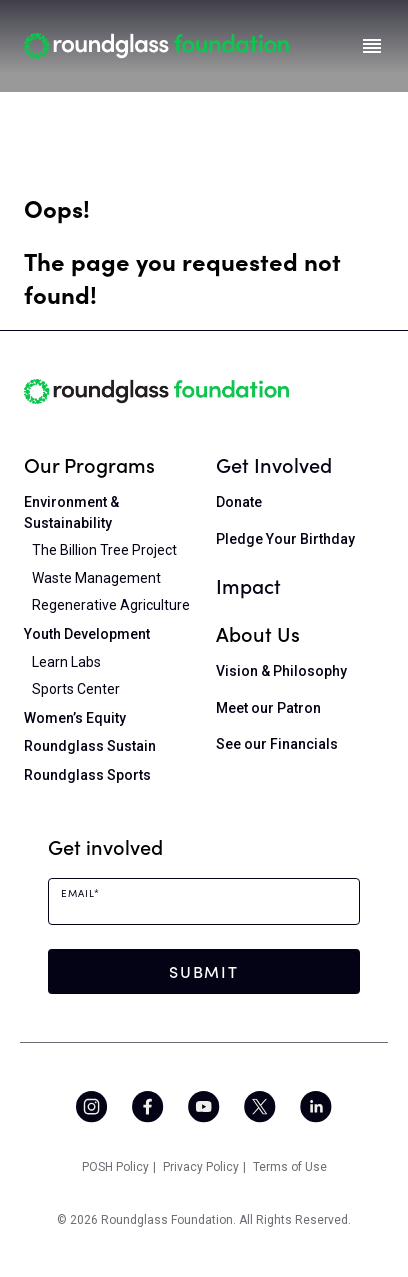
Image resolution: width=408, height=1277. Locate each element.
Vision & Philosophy (281, 671)
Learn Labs (66, 662)
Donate (239, 502)
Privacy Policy (201, 1167)
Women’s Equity (75, 718)
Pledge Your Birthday (285, 539)
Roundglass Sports (87, 775)
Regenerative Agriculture (111, 605)
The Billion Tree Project (104, 550)
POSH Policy (115, 1167)
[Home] (156, 45)
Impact (248, 585)
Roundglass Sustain (90, 746)
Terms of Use (290, 1167)
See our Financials (277, 744)
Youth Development (87, 634)
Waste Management (96, 578)
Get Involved (274, 464)
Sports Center (76, 689)
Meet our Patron (268, 708)
